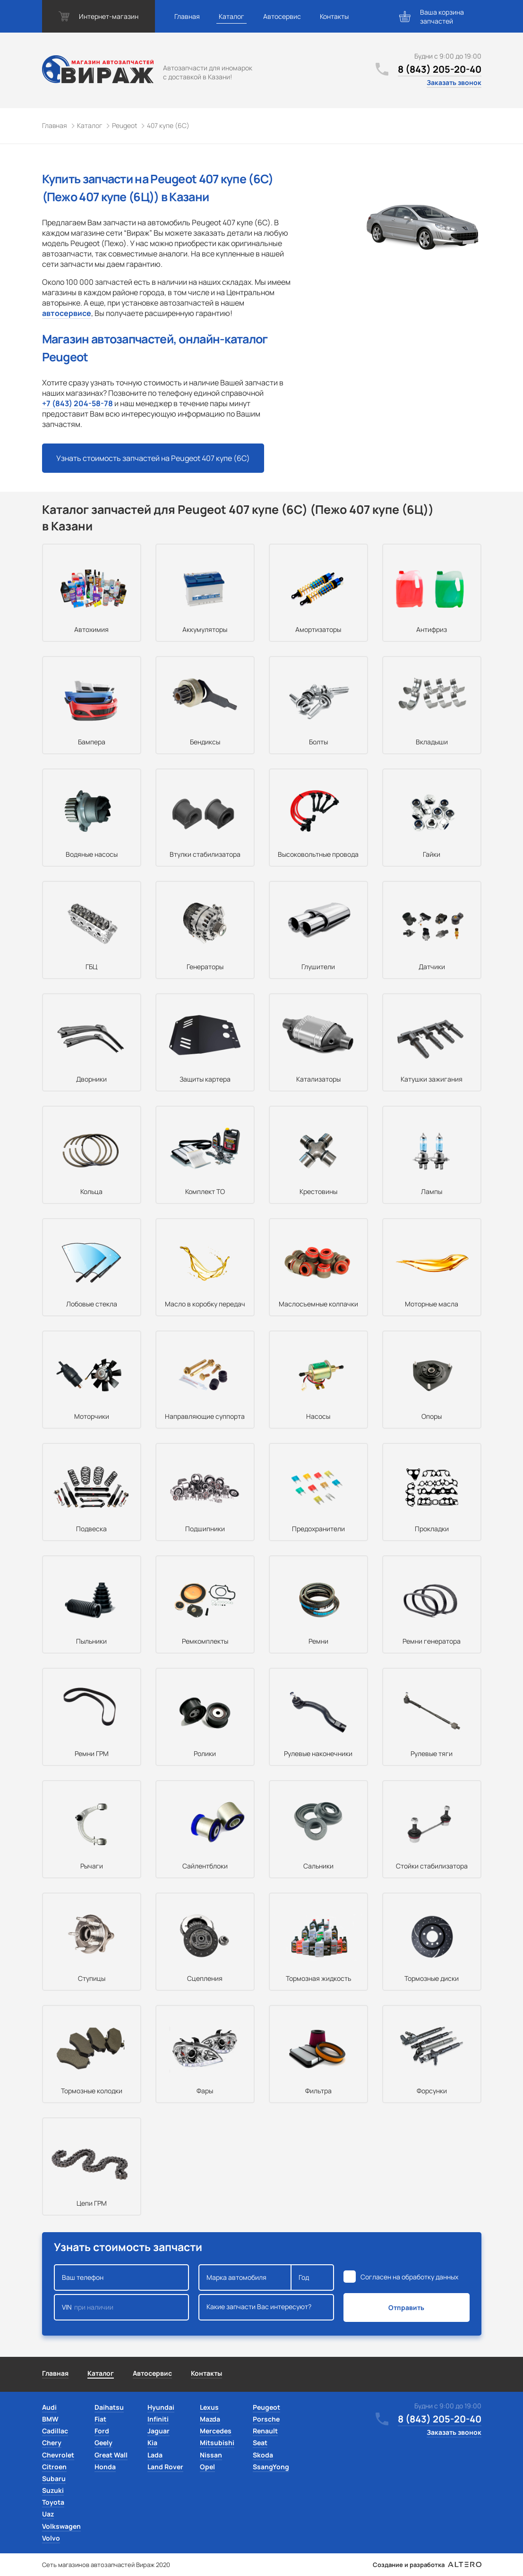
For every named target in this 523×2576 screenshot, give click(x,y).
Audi (49, 2407)
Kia (152, 2442)
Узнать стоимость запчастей (153, 458)
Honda (105, 2466)
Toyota (53, 2502)
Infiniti (158, 2418)
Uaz (48, 2513)
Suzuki (53, 2490)
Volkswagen (61, 2526)
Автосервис (282, 16)
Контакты (334, 16)
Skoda (263, 2454)
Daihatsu (109, 2407)
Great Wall (111, 2454)
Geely (103, 2442)
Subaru (54, 2478)
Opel (207, 2466)
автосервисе (66, 313)
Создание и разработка (427, 2564)
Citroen (54, 2466)
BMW (50, 2418)
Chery (51, 2442)
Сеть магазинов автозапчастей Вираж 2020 (106, 2564)
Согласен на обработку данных (409, 2276)
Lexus (209, 2407)
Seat (260, 2442)
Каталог (231, 16)
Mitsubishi (217, 2442)
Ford (101, 2430)
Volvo (51, 2537)
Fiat (100, 2418)
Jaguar (158, 2430)
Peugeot (266, 2407)
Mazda (210, 2418)
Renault (265, 2430)
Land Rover (165, 2466)
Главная (187, 16)
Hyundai (160, 2407)
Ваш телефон (122, 2277)
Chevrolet (58, 2454)
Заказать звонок (454, 82)
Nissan (211, 2454)
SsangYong (271, 2466)
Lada (155, 2454)
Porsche (266, 2418)
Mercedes (215, 2430)
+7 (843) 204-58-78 (77, 403)
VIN (122, 2307)
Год (312, 2277)
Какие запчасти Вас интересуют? (266, 2307)
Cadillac (55, 2430)
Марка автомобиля (245, 2277)
